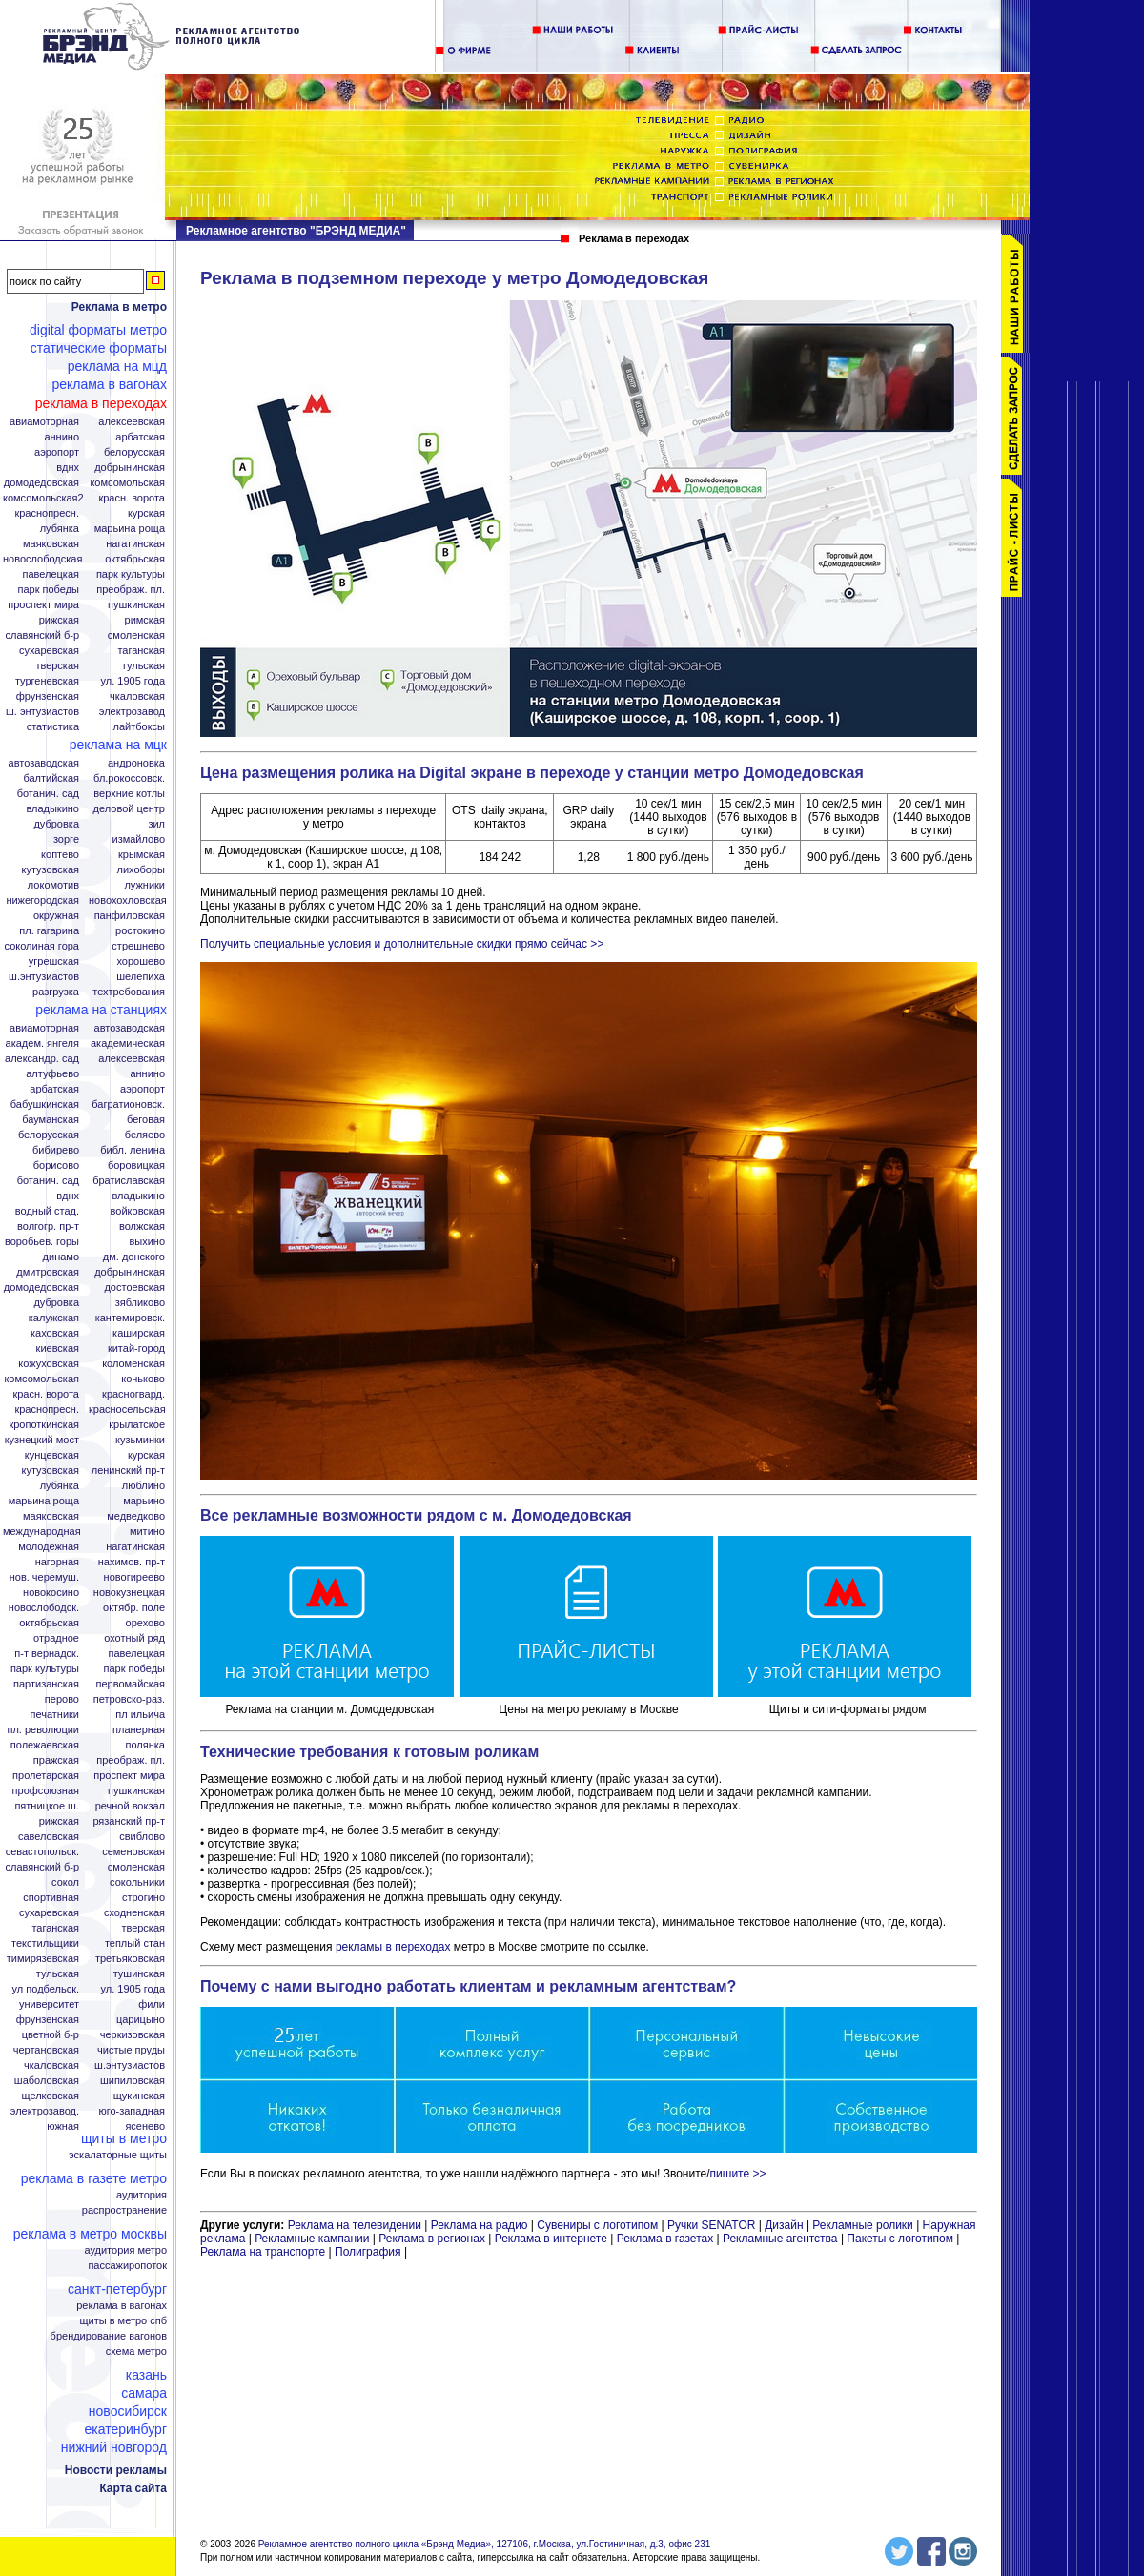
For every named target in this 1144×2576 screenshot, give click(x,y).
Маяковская (51, 544)
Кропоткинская (44, 1425)
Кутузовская (50, 870)
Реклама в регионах (431, 2238)
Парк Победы (48, 589)
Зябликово (140, 1303)
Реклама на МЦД (117, 366)
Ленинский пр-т (128, 1470)
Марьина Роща (129, 528)
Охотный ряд (134, 1638)
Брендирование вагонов (109, 2336)
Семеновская (133, 1852)
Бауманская (50, 1119)
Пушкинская (136, 605)
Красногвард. (133, 1394)
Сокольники (137, 1882)
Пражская (56, 1760)
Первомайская (130, 1684)
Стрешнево (138, 946)
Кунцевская (52, 1455)
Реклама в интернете (551, 2238)
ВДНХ (67, 467)
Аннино (61, 437)
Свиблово (142, 1836)
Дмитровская (47, 1272)
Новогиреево (134, 1577)
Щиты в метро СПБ (124, 2321)
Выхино (147, 1242)
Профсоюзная (45, 1791)
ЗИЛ (156, 824)
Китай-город (136, 1348)
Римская (145, 620)
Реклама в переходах (101, 403)
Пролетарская (45, 1775)
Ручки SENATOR (711, 2225)
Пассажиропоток (127, 2265)
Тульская (143, 666)
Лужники (144, 885)
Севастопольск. (42, 1852)
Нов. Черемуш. (44, 1577)
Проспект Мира (43, 605)
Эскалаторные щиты (118, 2155)
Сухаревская (49, 650)
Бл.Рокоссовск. (129, 778)
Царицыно (140, 2019)
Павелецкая (50, 574)
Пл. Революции (43, 1730)
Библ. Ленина (132, 1150)
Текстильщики (45, 1943)
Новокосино (51, 1592)
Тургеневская (47, 681)
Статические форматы (99, 348)
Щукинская (139, 2096)
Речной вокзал (130, 1806)
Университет (49, 2004)
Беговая (146, 1119)
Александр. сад (42, 1058)
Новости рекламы (116, 2470)
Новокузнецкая (129, 1592)
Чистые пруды (131, 2050)
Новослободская (42, 559)
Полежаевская (44, 1745)
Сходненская (134, 1913)
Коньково (143, 1379)
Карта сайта (133, 2488)
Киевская (57, 1348)
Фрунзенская (47, 696)
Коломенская (133, 1364)
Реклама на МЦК (118, 744)
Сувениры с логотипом (597, 2225)
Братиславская (128, 1181)
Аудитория (141, 2195)
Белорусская (134, 452)
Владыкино (52, 809)
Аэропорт (56, 452)
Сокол (65, 1882)
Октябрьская (135, 559)
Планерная (138, 1730)
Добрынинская (129, 467)
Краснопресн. (46, 513)
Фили (151, 2004)
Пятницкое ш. (46, 1806)
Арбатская (140, 437)
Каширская (138, 1333)
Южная (63, 2126)
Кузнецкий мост (42, 1440)
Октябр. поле (134, 1608)
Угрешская (54, 961)
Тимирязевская (43, 1958)
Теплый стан (135, 1943)
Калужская (54, 1318)
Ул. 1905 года (133, 681)
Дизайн (784, 2225)
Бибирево (55, 1150)
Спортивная (51, 1897)
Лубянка (59, 528)
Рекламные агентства (782, 2238)
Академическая (128, 1043)
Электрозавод (132, 711)
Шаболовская (46, 2080)
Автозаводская (44, 763)
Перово (62, 1699)
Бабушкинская (44, 1104)
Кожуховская (48, 1364)
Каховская (55, 1333)
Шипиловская (132, 2080)
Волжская (142, 1226)
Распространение (124, 2210)
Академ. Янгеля (42, 1043)
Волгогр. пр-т (48, 1226)
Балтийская (51, 778)
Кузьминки (140, 1440)
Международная (42, 1531)
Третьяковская (130, 1958)
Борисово (56, 1165)
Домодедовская (41, 483)
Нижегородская (42, 900)
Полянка (145, 1745)
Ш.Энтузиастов (44, 976)
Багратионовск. (128, 1104)
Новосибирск (128, 2411)
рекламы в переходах (393, 1946)
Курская (146, 513)
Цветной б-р (50, 2035)
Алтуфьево (52, 1074)
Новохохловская (128, 900)
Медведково (136, 1516)
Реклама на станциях (101, 1009)
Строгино (143, 1897)
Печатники (54, 1714)
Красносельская (127, 1409)
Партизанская (46, 1684)
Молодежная (48, 1547)
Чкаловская (137, 696)
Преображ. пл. (130, 589)
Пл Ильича (140, 1714)
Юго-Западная (131, 2111)
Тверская (57, 666)
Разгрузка (55, 992)
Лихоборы (141, 870)
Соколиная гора (42, 946)
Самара (144, 2393)
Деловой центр (129, 809)
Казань (146, 2375)
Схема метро (136, 2351)
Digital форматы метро (98, 330)
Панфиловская (129, 915)
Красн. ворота (131, 498)
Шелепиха (140, 976)
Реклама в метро (119, 307)
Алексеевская (131, 422)
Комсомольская (127, 483)
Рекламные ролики (862, 2225)
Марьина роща (44, 1501)
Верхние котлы (129, 793)
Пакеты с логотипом (900, 2238)
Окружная (56, 915)
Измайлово (138, 839)
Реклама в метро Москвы (90, 2233)
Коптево (60, 854)
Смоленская (136, 635)
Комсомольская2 (43, 498)
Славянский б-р (42, 635)
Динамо (61, 1257)
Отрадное (56, 1638)
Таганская (141, 650)
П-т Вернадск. (46, 1653)
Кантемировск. (130, 1318)
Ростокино (140, 931)
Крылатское (137, 1425)
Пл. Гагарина (49, 931)
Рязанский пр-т (128, 1821)
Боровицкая (136, 1165)
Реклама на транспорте (262, 2252)
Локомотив (53, 885)
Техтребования (128, 992)
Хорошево (140, 961)
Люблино (143, 1486)
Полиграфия (368, 2252)
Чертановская (46, 2050)
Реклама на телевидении (354, 2225)
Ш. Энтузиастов (42, 711)
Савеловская (48, 1836)
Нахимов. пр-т (131, 1562)
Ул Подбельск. (45, 1989)
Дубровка (56, 824)
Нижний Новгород (114, 2447)
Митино (147, 1531)
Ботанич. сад (48, 793)
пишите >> (738, 2173)
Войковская (138, 1211)
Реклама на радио (479, 2225)
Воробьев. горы (42, 1242)
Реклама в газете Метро (94, 2178)
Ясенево (145, 2126)
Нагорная (57, 1562)
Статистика (53, 727)
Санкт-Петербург (117, 2289)
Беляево (145, 1135)
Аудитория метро (125, 2250)
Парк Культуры (130, 574)
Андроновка (136, 763)
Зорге (66, 839)
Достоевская (134, 1287)
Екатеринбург (125, 2429)
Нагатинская (135, 544)
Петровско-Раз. (129, 1699)
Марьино (144, 1501)
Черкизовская (132, 2035)
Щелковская (51, 2096)
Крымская (141, 854)
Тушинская (139, 1974)
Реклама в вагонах (109, 384)
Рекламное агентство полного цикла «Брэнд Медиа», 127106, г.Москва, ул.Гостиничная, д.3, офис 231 (484, 2544)
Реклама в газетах (667, 2238)
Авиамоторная (44, 422)
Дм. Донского (134, 1257)
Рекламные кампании (312, 2238)
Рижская (59, 620)
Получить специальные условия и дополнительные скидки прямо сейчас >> (401, 944)
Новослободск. (44, 1608)
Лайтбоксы (139, 727)
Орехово (145, 1623)
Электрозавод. (44, 2111)
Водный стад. (47, 1211)
